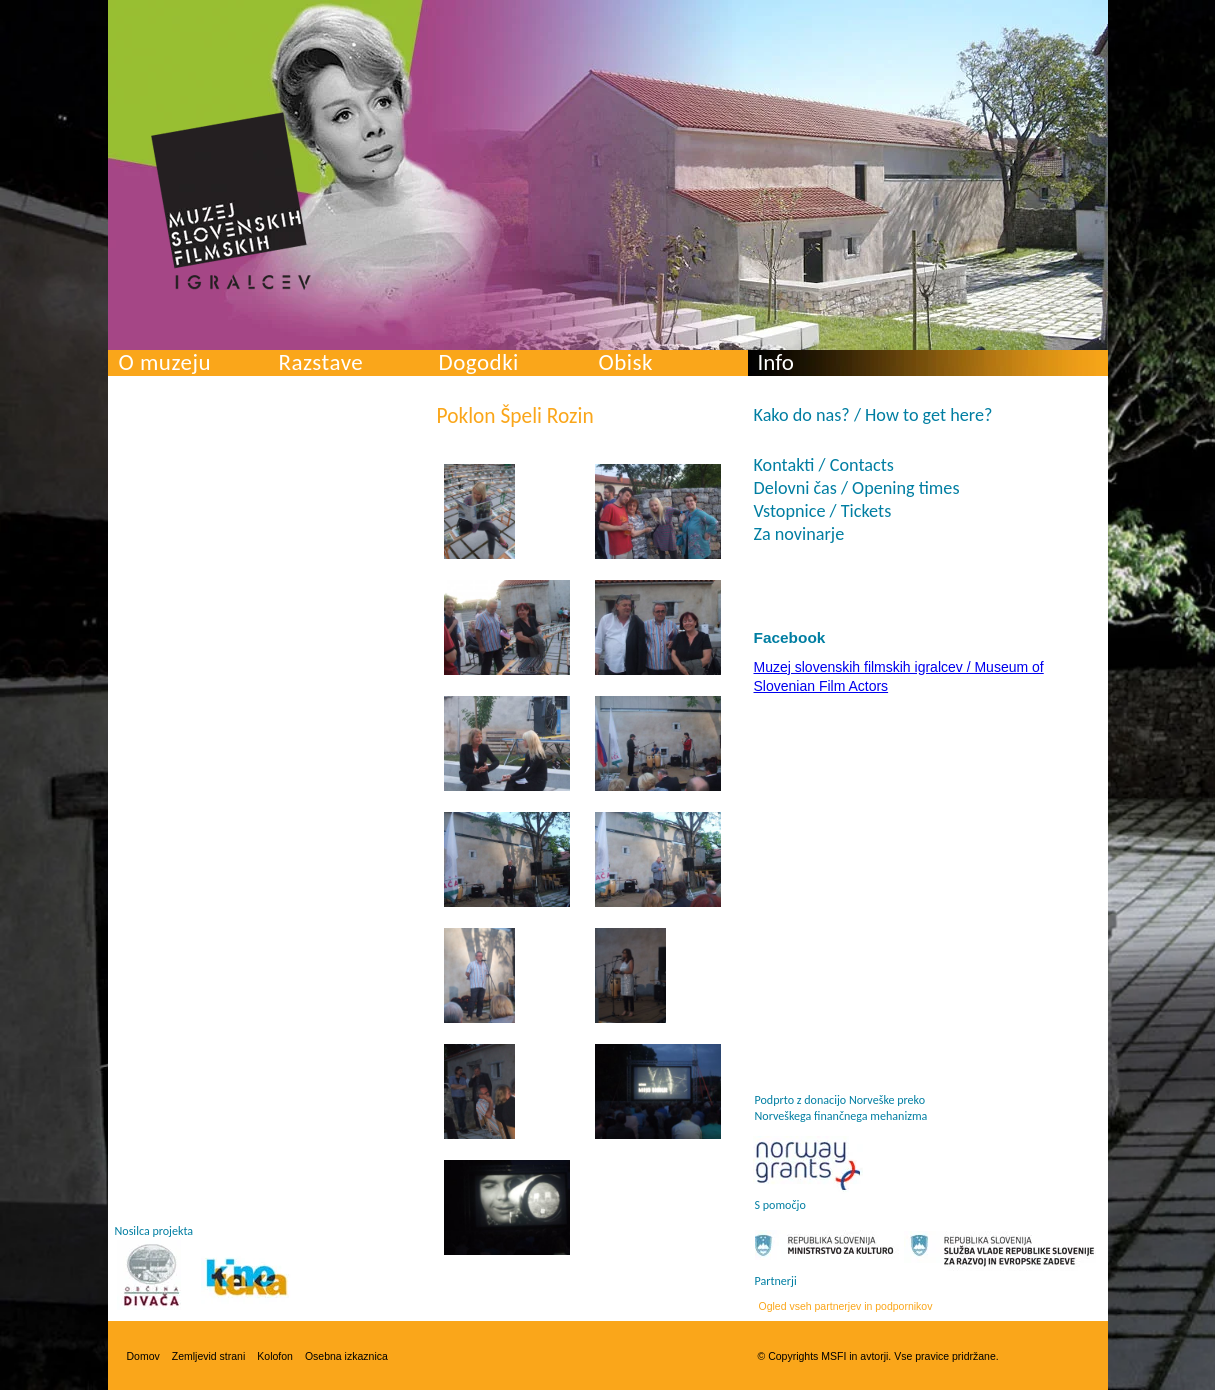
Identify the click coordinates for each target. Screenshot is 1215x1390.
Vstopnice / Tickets (823, 511)
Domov (143, 1356)
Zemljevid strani (209, 1356)
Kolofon (275, 1356)
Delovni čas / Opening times (857, 488)
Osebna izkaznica (346, 1356)
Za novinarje (799, 534)
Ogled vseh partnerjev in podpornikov (846, 1306)
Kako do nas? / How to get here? (873, 415)
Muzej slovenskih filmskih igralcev (231, 201)
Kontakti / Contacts (824, 465)
